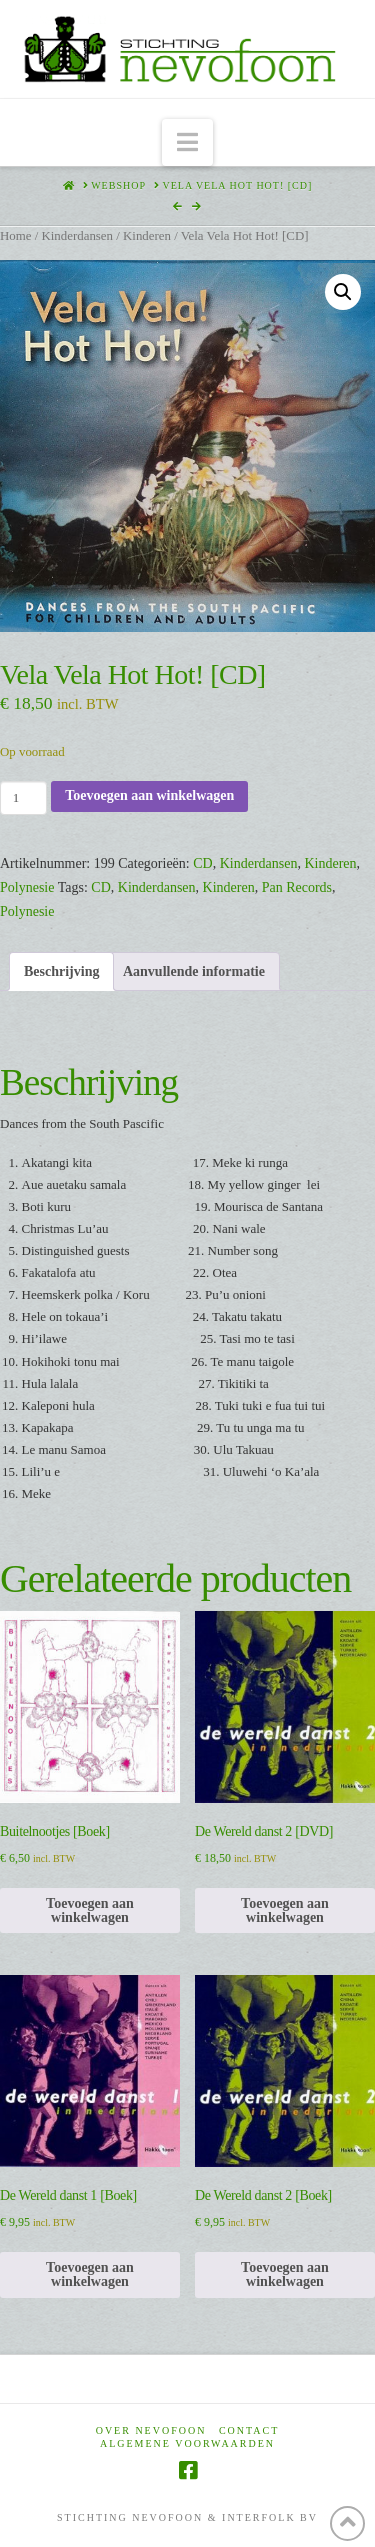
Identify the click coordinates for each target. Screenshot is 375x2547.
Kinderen (147, 236)
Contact (249, 2430)
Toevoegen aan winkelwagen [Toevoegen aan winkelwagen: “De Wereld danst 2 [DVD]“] (285, 1910)
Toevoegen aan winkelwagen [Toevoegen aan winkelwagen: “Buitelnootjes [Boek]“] (90, 1910)
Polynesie (27, 887)
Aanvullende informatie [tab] (194, 971)
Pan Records (297, 887)
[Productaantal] (23, 798)
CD (202, 863)
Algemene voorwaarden (187, 2443)
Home (15, 236)
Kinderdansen (77, 236)
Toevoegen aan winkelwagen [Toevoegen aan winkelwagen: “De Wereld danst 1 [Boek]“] (90, 2274)
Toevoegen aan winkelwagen (149, 795)
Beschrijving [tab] (61, 971)
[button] (187, 142)
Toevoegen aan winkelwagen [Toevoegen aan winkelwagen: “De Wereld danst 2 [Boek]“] (285, 2274)
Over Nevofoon (151, 2430)
